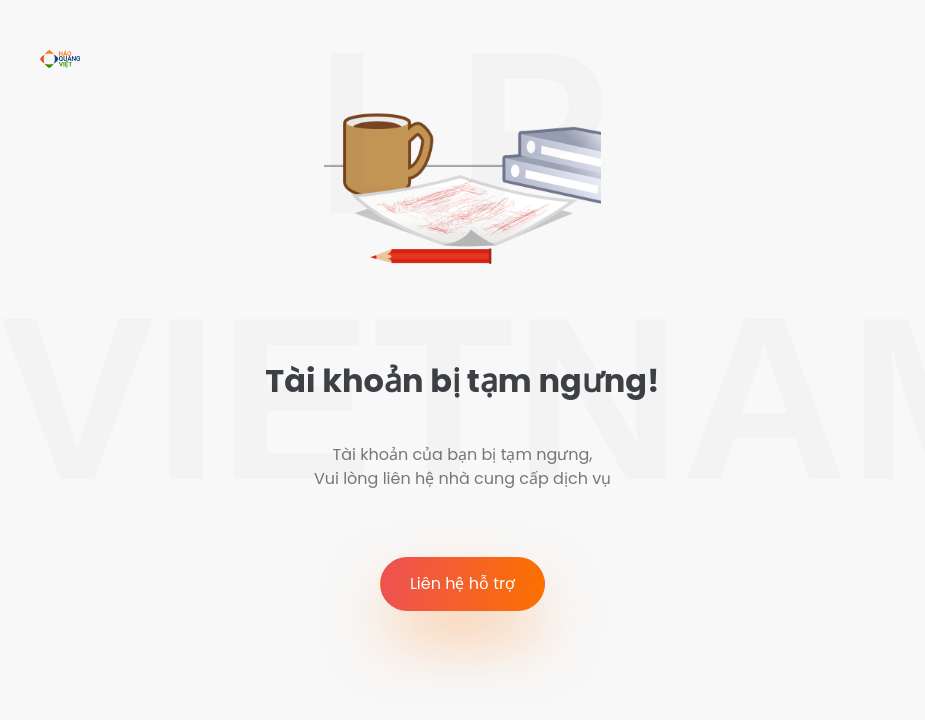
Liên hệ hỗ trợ (462, 583)
